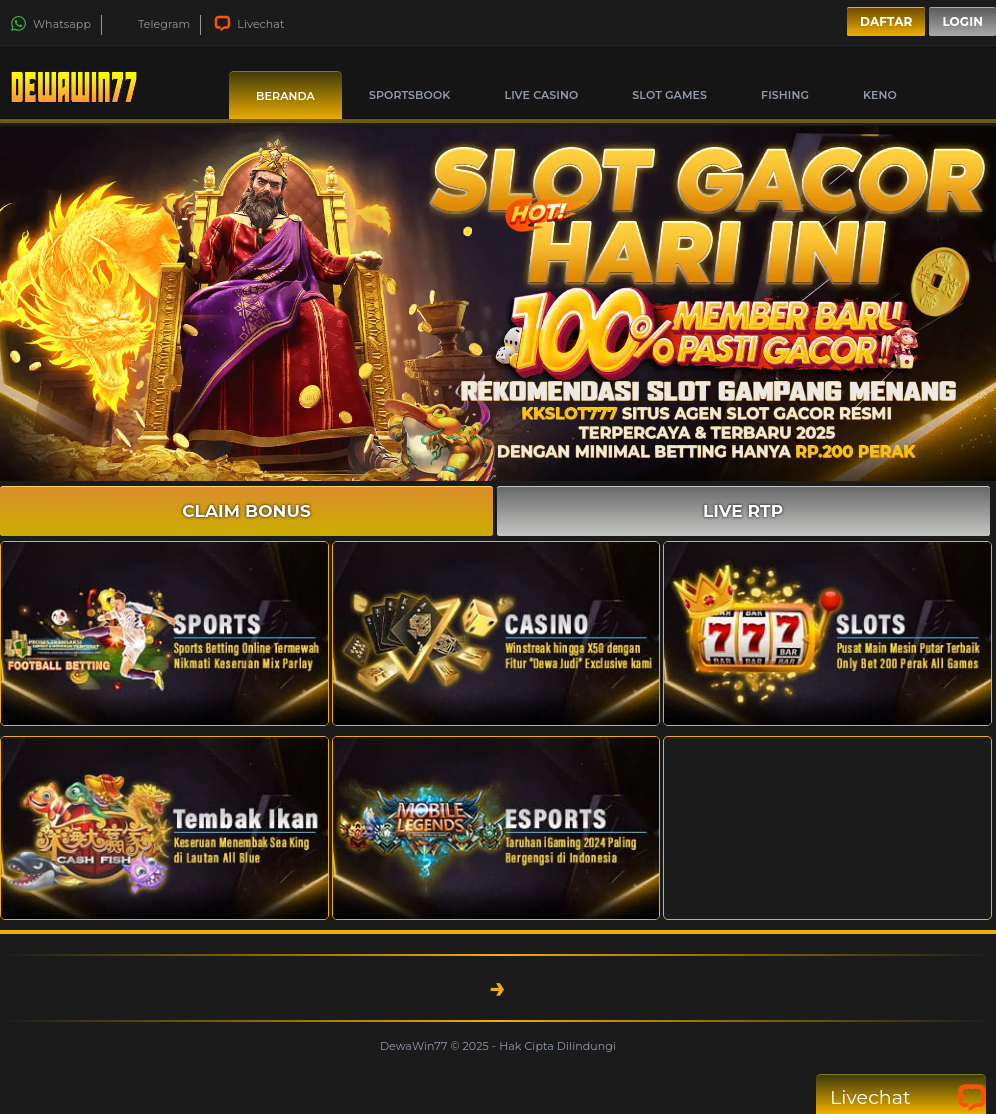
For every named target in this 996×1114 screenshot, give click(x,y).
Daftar (886, 21)
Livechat (249, 24)
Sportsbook (409, 95)
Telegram (152, 24)
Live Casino (541, 95)
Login (962, 21)
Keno (880, 95)
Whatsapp (50, 24)
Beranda (285, 96)
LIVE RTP (743, 511)
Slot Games (669, 95)
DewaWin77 (415, 1046)
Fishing (785, 95)
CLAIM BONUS (246, 511)
